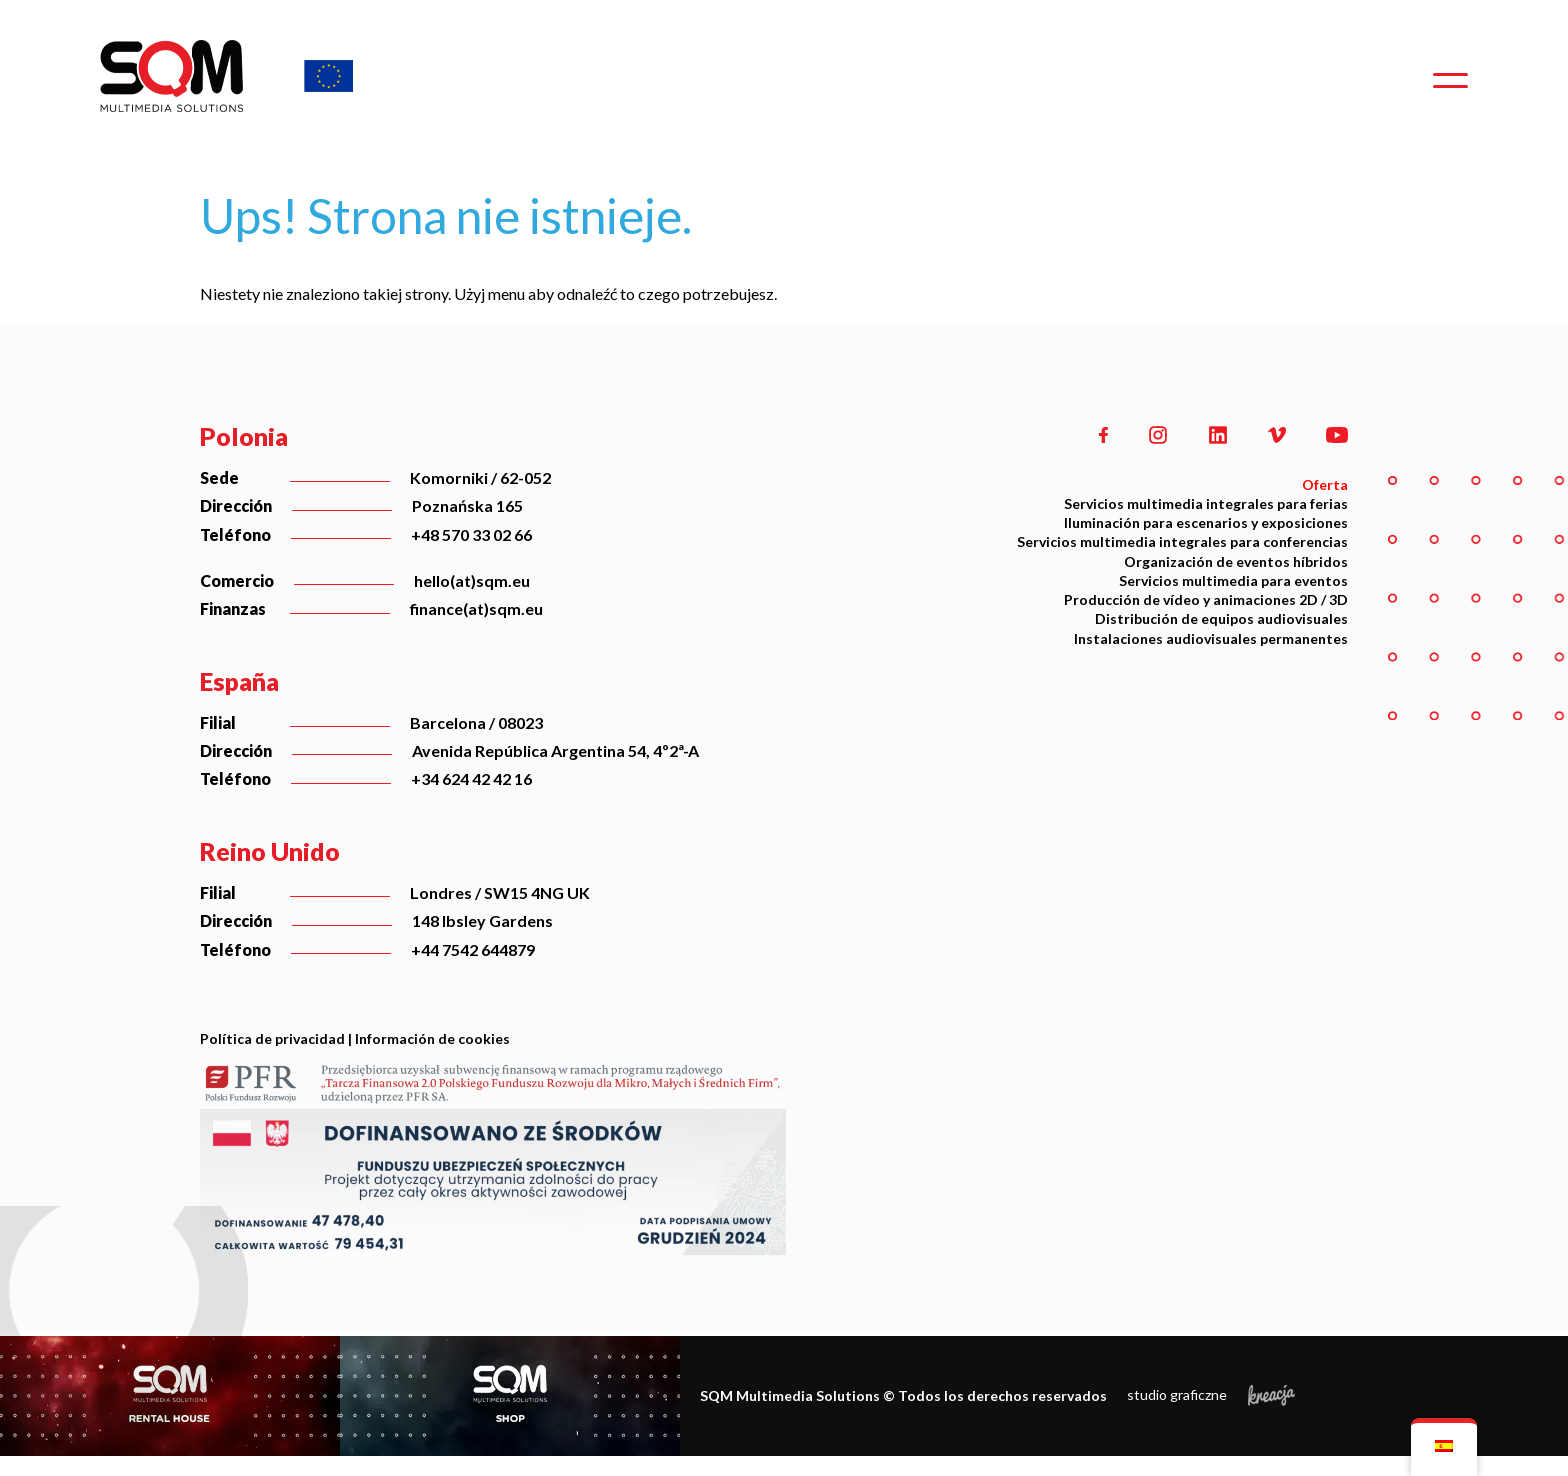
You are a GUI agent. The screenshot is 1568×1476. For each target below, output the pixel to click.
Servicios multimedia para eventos (1233, 580)
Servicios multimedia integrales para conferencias (1182, 541)
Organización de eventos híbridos (1236, 561)
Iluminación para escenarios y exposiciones (1206, 522)
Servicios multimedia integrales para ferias (1206, 503)
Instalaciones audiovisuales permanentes (1211, 638)
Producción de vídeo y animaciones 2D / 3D (1206, 599)
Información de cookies (432, 1038)
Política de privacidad (272, 1038)
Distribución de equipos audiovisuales (1221, 618)
